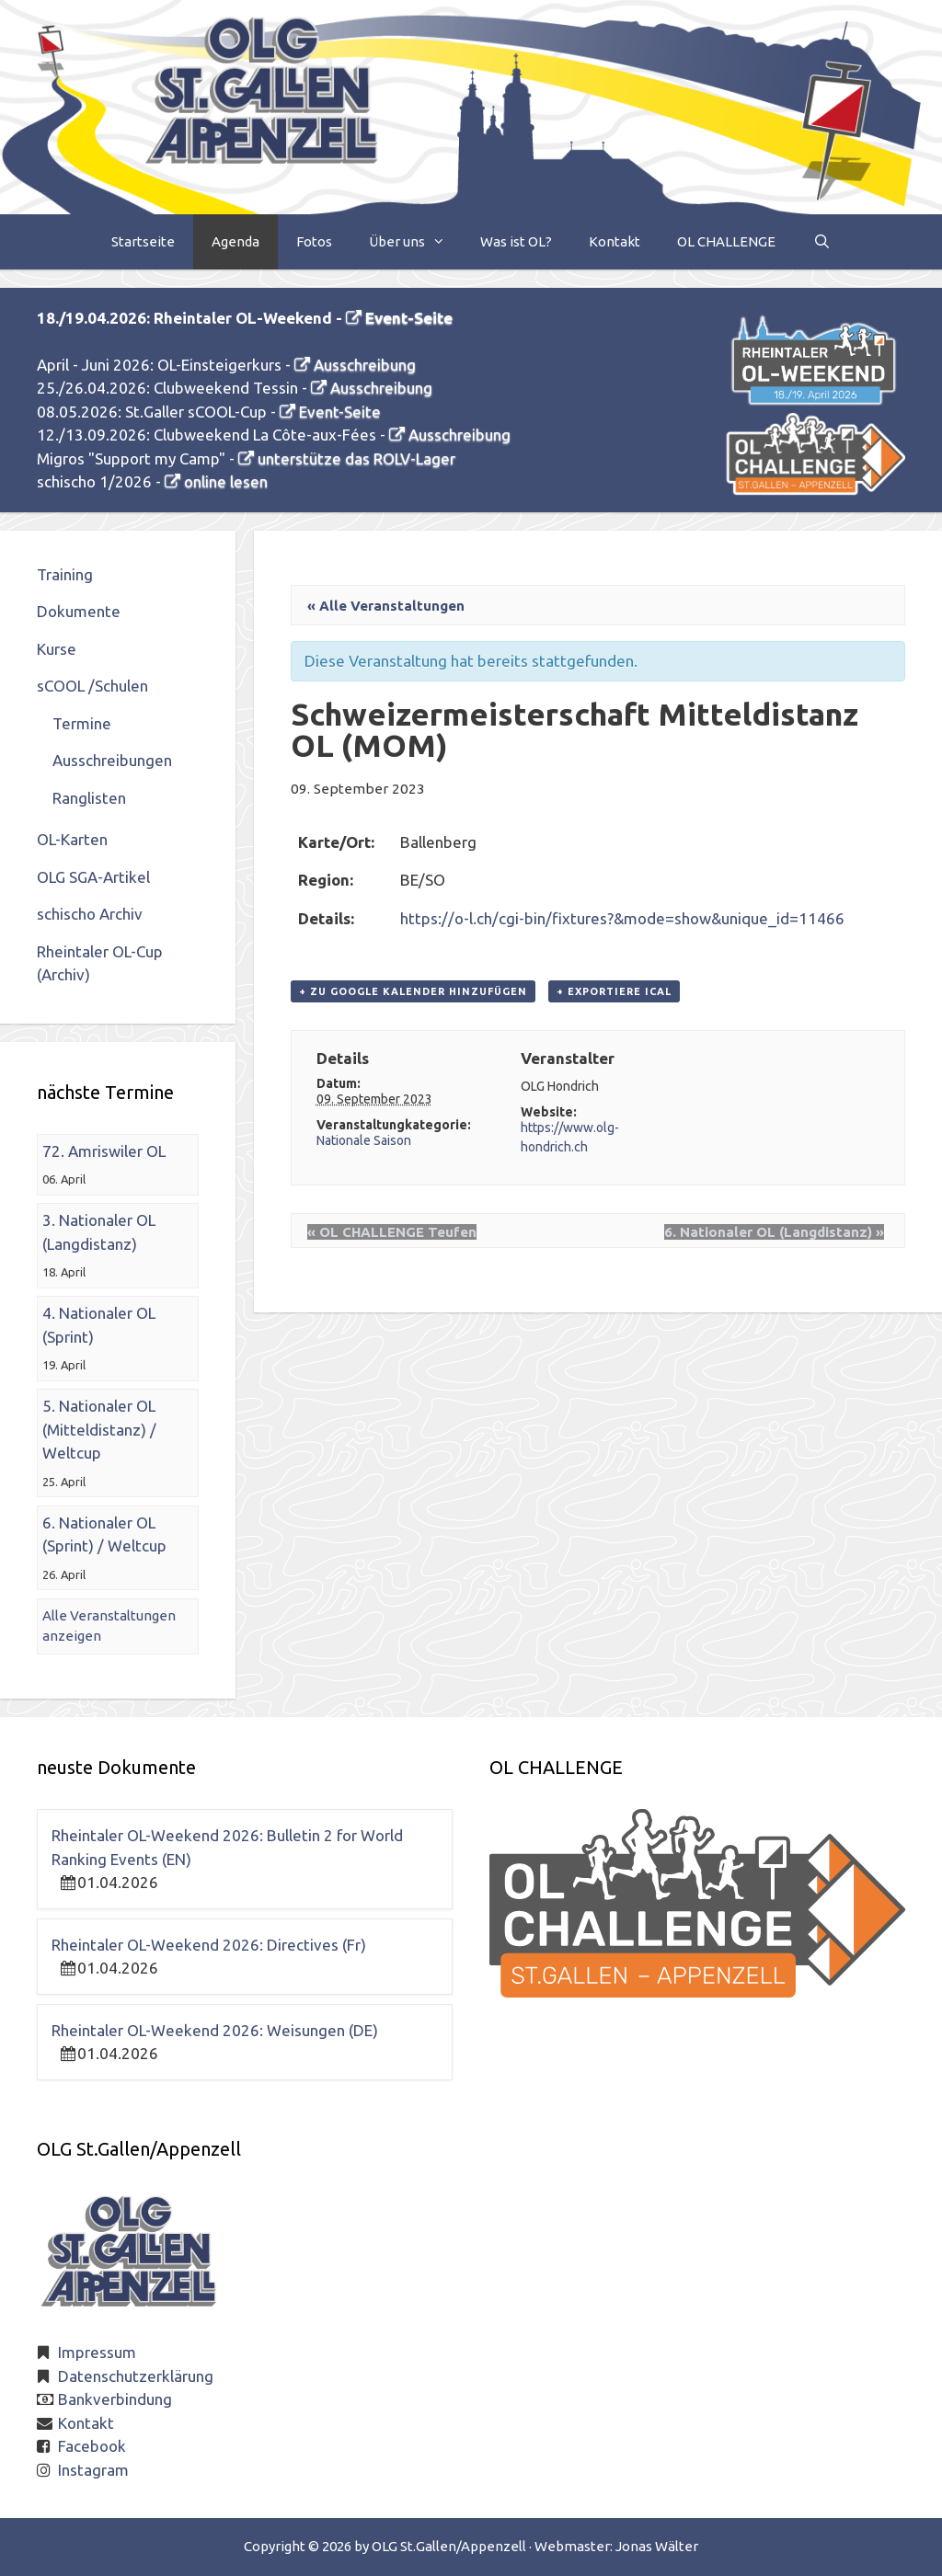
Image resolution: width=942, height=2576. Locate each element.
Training (65, 574)
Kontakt (614, 241)
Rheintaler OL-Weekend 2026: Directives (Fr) (209, 1944)
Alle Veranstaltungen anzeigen (109, 1626)
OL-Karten (72, 839)
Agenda (235, 241)
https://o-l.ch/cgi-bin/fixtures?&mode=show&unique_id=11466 (622, 918)
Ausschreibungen (112, 760)
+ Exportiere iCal (614, 991)
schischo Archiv (90, 913)
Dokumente (79, 611)
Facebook (92, 2446)
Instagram (93, 2470)
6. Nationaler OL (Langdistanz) (774, 1232)
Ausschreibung (365, 364)
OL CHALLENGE (726, 241)
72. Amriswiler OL (104, 1151)
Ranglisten (89, 798)
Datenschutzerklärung (135, 2376)
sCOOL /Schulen (92, 685)
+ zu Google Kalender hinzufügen (413, 991)
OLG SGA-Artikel (93, 877)
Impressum (97, 2352)
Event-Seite (409, 317)
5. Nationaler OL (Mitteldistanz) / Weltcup (99, 1429)
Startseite (143, 241)
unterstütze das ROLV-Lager (356, 458)
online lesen (226, 481)
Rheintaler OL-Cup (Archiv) (100, 963)
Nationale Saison (363, 1140)
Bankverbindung (115, 2399)
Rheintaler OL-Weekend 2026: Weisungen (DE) (215, 2030)
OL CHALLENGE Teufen (392, 1232)
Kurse (56, 649)
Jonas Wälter (656, 2546)
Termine (81, 723)
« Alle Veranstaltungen (386, 605)
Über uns (415, 241)
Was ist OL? (516, 241)
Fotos (314, 241)
